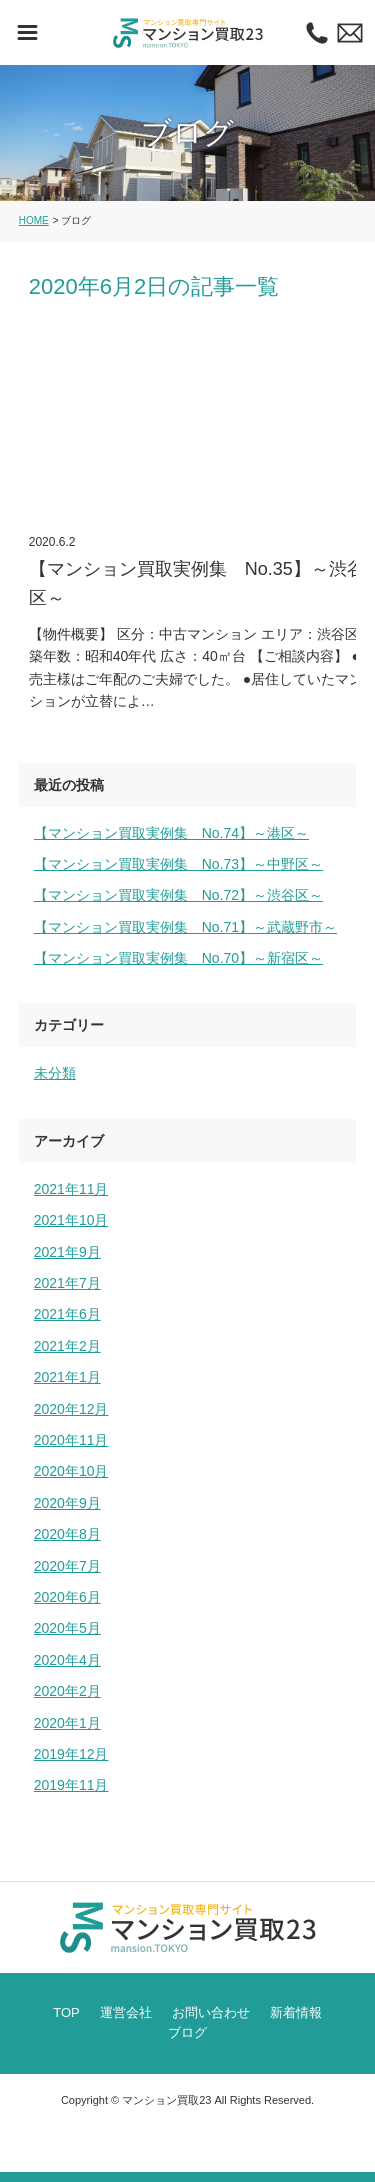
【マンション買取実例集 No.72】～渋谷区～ (178, 895)
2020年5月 (67, 1628)
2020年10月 (71, 1471)
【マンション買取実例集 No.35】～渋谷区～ (198, 515)
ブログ (187, 2032)
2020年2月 (67, 1691)
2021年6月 (67, 1314)
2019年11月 (71, 1785)
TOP (66, 2012)
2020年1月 (67, 1723)
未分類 (55, 1073)
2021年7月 (67, 1283)
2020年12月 (71, 1409)
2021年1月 (67, 1377)
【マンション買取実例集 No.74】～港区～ (171, 833)
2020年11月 (71, 1440)
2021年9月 (67, 1252)
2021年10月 (71, 1220)
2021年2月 (67, 1346)
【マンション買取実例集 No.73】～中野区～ (178, 864)
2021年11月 (71, 1189)
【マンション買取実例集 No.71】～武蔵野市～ (185, 927)
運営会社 (126, 2012)
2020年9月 (67, 1503)
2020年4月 (67, 1660)
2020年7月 (67, 1566)
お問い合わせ (211, 2012)
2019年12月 (71, 1754)
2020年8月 (67, 1534)
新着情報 (296, 2012)
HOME (34, 220)
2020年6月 (67, 1597)
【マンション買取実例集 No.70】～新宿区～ (178, 958)
